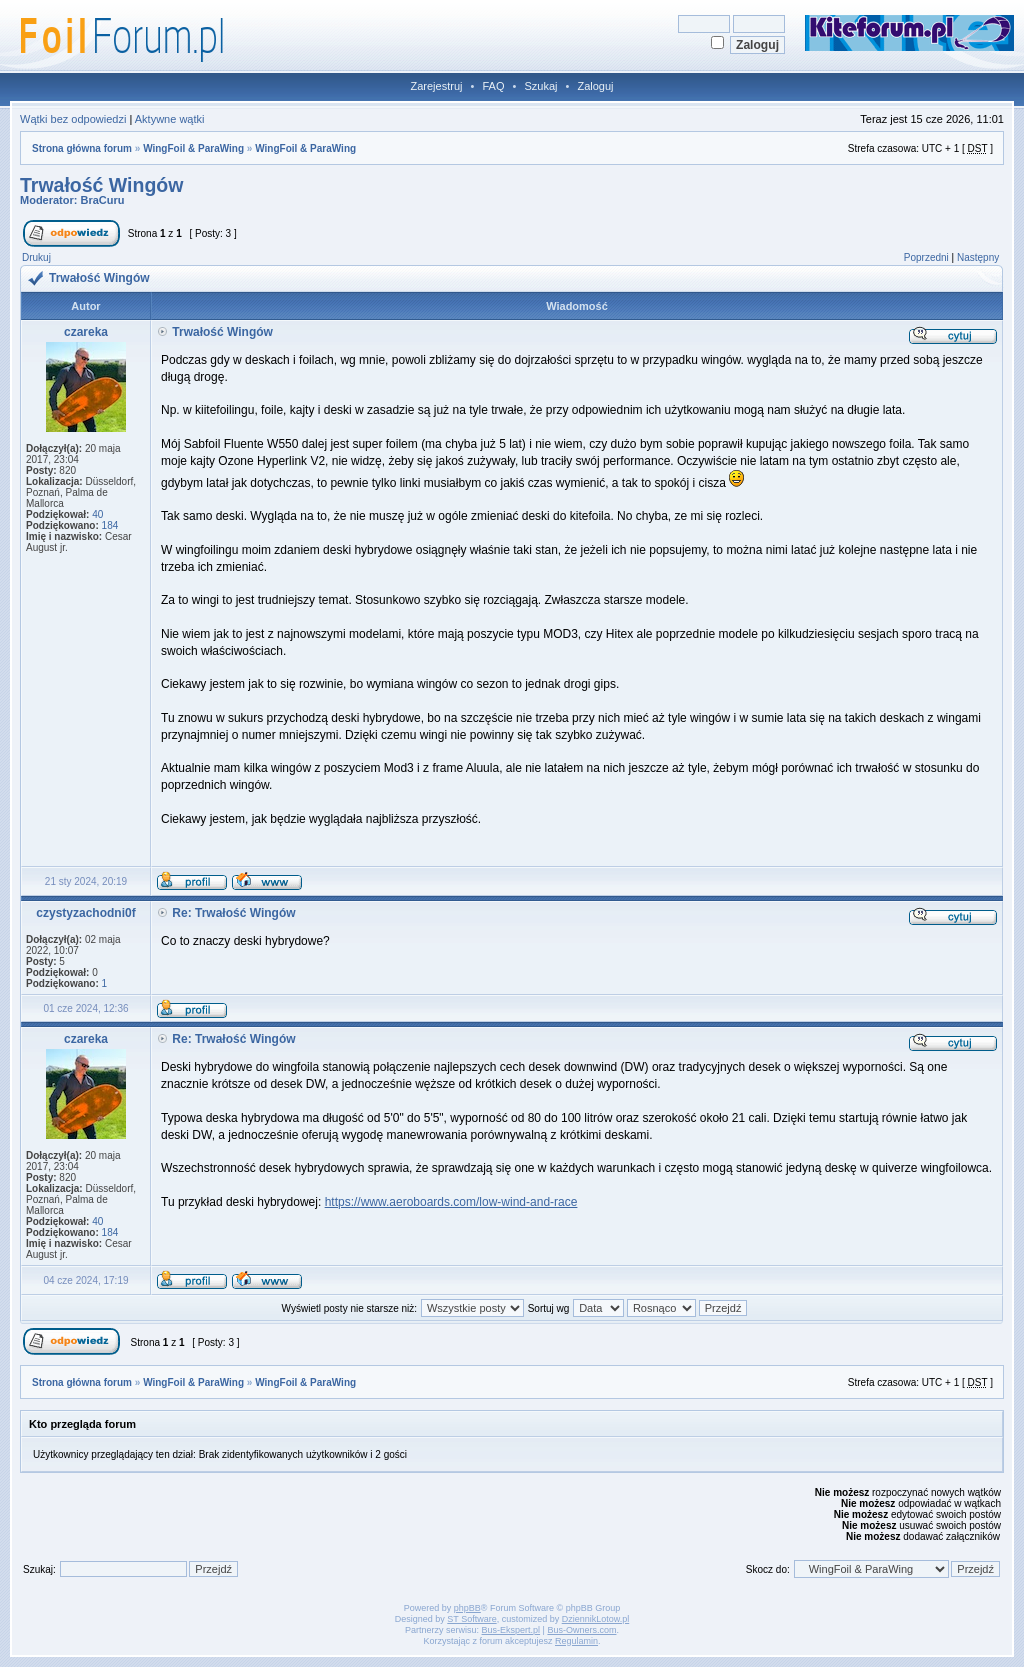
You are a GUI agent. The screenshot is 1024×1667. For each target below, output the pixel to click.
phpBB (467, 1608)
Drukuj (36, 257)
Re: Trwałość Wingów (233, 913)
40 (97, 514)
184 (110, 525)
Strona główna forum (82, 148)
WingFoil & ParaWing (193, 148)
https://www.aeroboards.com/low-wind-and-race (451, 1202)
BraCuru (103, 200)
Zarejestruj (437, 86)
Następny (978, 257)
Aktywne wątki (170, 119)
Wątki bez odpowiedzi (73, 119)
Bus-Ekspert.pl (511, 1630)
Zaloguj (595, 86)
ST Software (471, 1619)
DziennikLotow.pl (596, 1619)
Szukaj (540, 86)
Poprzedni (926, 257)
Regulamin (576, 1641)
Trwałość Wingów (101, 185)
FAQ (493, 86)
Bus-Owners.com (581, 1630)
